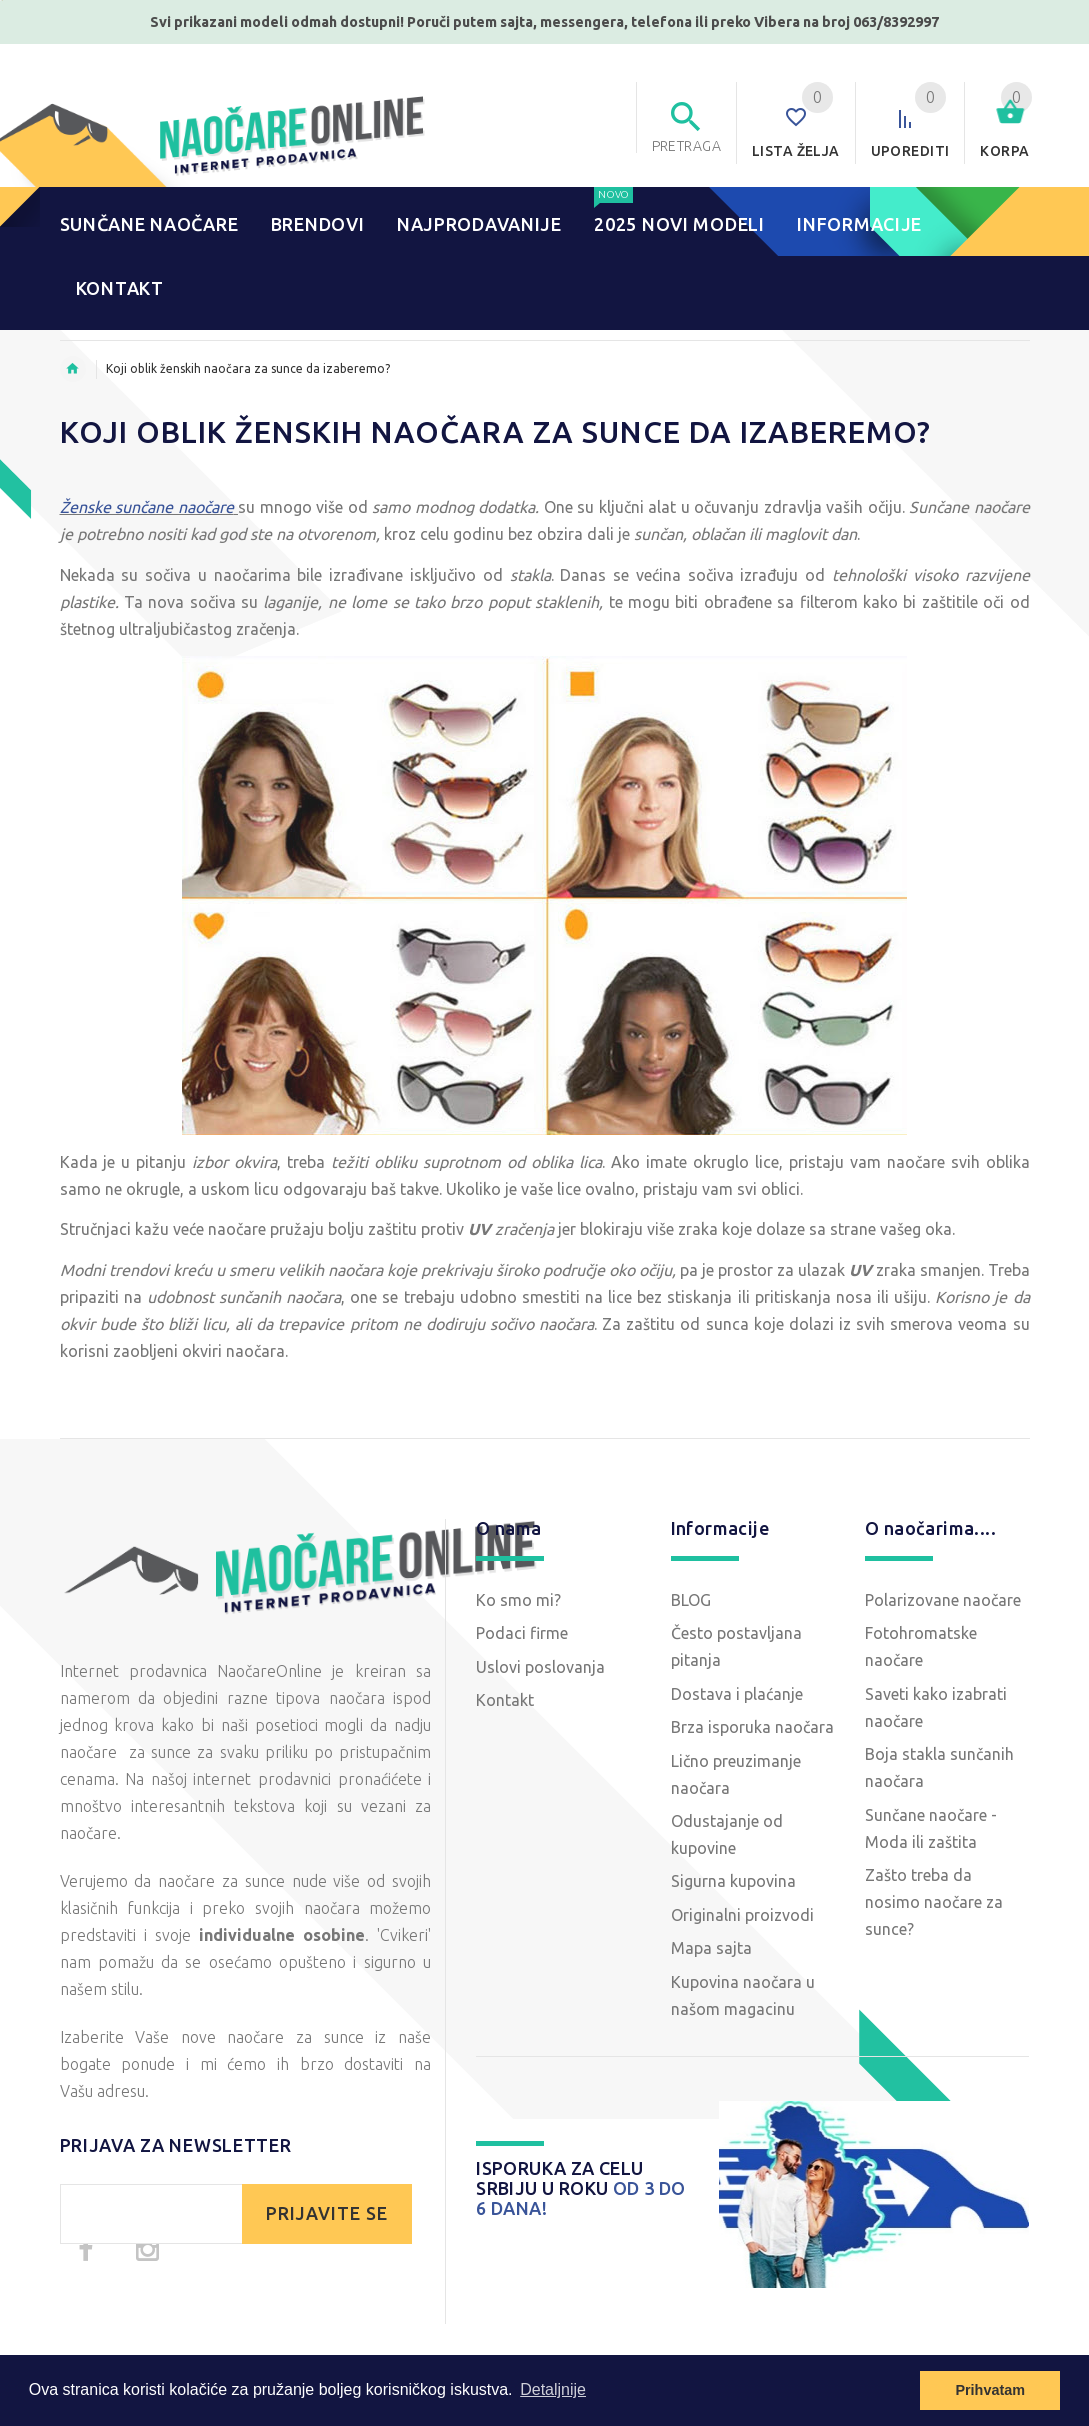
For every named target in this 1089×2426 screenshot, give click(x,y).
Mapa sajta (711, 1948)
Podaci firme (522, 1633)
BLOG (691, 1600)
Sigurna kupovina (733, 1881)
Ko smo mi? (518, 1600)
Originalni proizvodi (742, 1915)
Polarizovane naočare (943, 1600)
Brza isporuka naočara (752, 1727)
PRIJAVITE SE (327, 2213)
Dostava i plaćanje (737, 1694)
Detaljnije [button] (553, 2389)
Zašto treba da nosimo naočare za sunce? (934, 1902)
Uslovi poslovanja (540, 1667)
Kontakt (505, 1700)
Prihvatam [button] (990, 2390)
